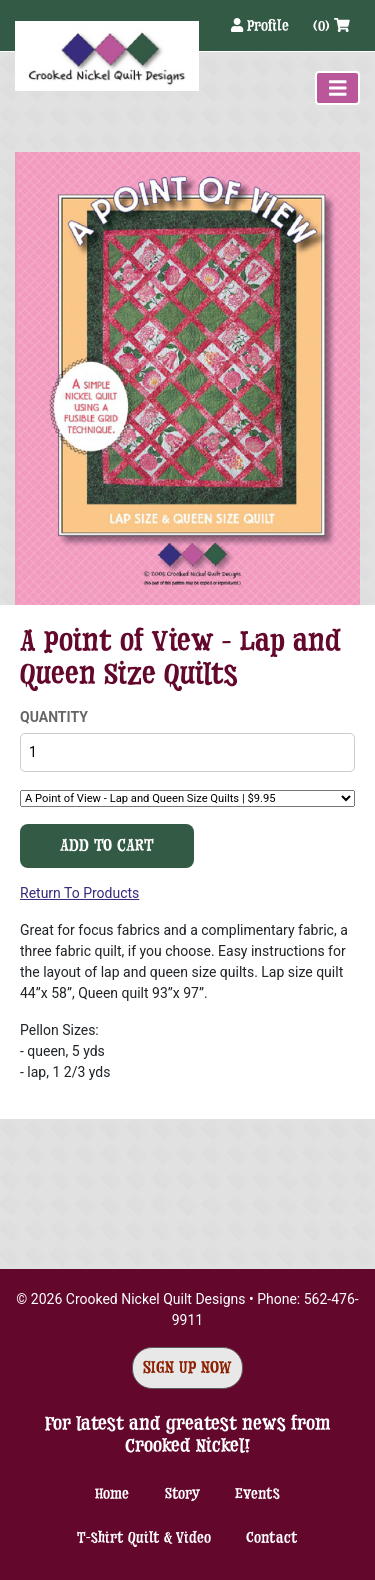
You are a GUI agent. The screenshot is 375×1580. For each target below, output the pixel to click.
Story (182, 1493)
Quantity (54, 717)
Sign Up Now (187, 1367)
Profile (262, 25)
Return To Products (79, 893)
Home (112, 1493)
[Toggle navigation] (338, 88)
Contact (272, 1537)
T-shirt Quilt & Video (144, 1537)
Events (257, 1493)
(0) (331, 25)
